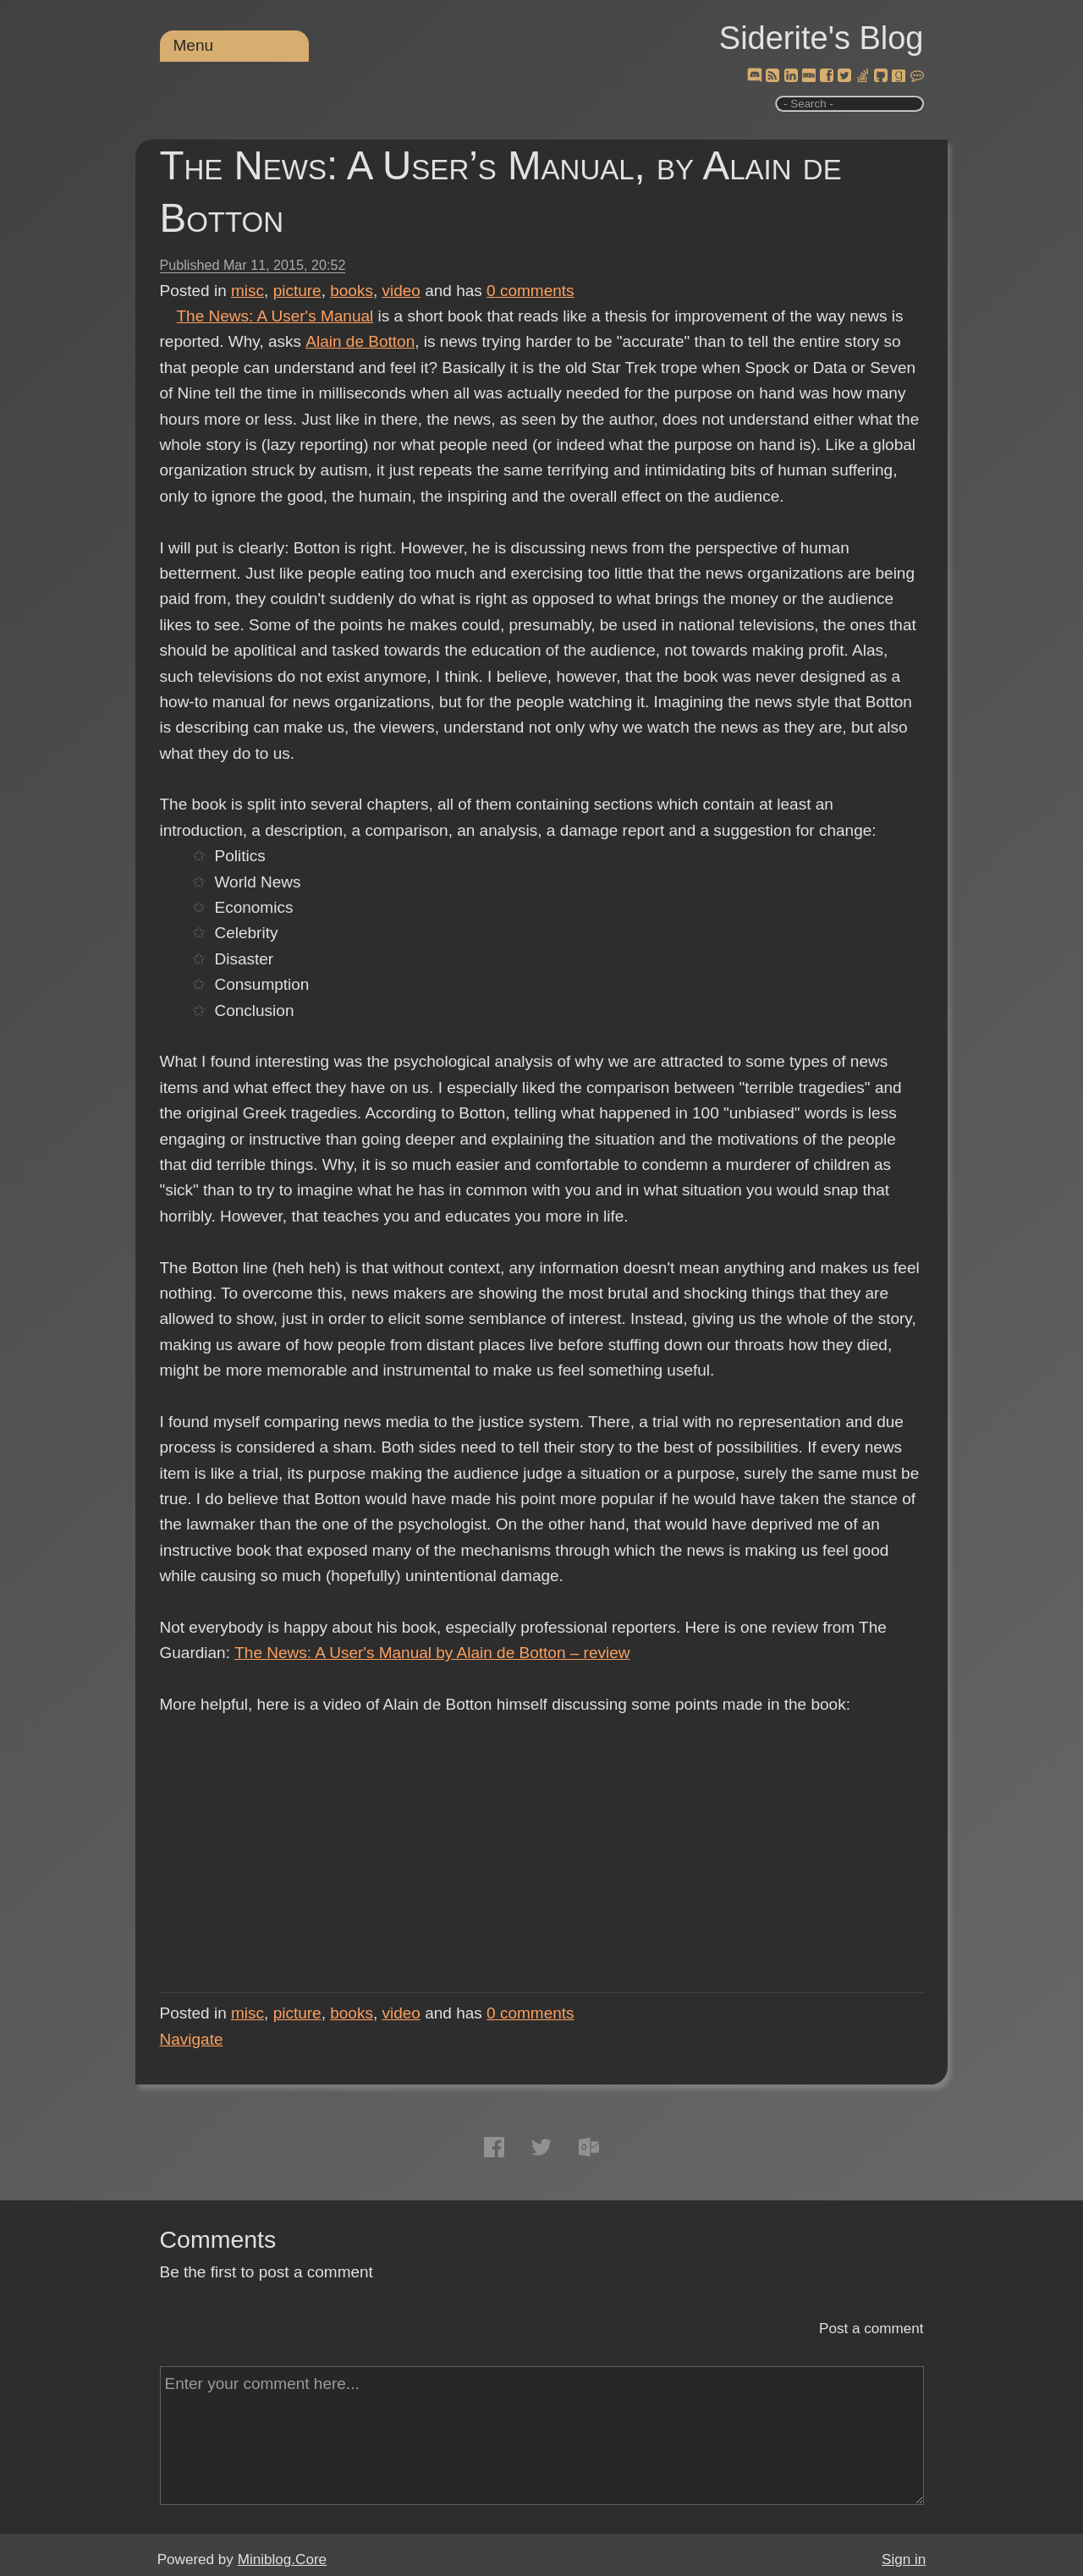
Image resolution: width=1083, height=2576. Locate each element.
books (351, 290)
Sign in (904, 2559)
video (401, 290)
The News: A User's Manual (275, 316)
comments (530, 290)
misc (247, 290)
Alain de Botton (359, 341)
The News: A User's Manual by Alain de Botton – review (431, 1652)
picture (297, 290)
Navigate (191, 2039)
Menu (193, 45)
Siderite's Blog (821, 38)
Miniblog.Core (282, 2559)
